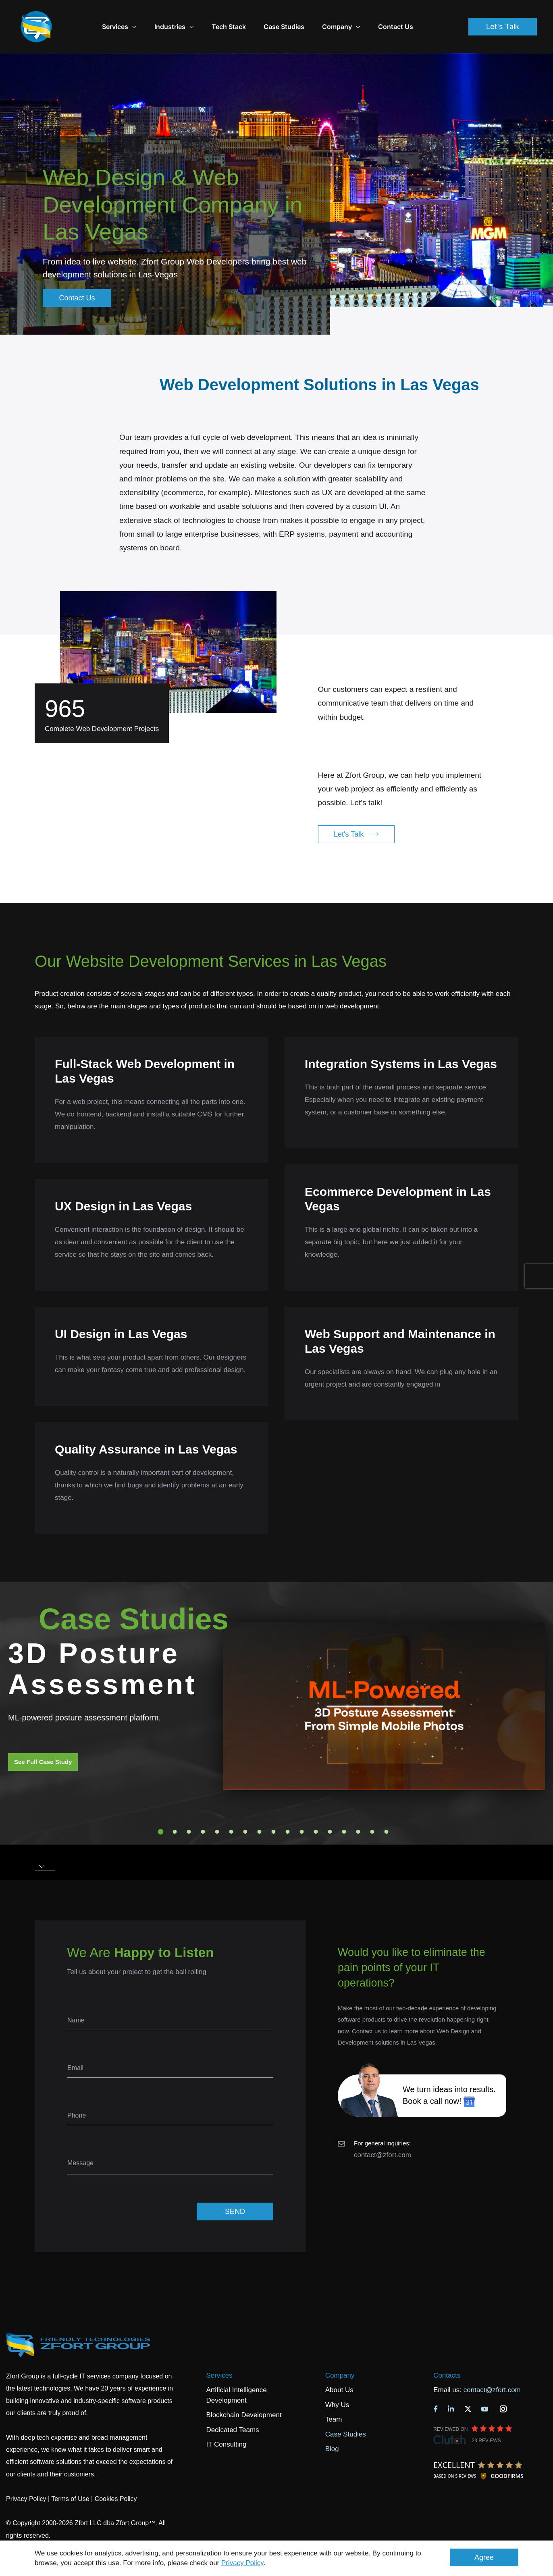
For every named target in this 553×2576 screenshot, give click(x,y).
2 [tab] (175, 1809)
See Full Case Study (43, 1739)
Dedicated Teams (232, 2407)
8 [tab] (260, 1809)
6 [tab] (231, 1809)
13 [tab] (330, 1809)
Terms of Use (70, 2476)
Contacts (446, 2353)
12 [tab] (316, 1809)
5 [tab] (217, 1809)
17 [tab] (387, 1809)
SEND (235, 2189)
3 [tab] (189, 1809)
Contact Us (415, 15)
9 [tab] (274, 1809)
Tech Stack (249, 15)
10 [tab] (288, 1809)
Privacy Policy (242, 2563)
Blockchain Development (244, 2392)
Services (219, 2353)
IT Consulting (226, 2422)
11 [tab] (302, 1809)
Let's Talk (502, 15)
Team (333, 2397)
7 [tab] (245, 1809)
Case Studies (304, 15)
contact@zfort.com (382, 2132)
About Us (339, 2367)
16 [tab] (372, 1809)
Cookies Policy (116, 2476)
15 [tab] (358, 1809)
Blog (332, 2426)
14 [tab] (344, 1809)
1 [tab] (161, 1809)
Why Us (337, 2382)
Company (361, 15)
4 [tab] (203, 1809)
